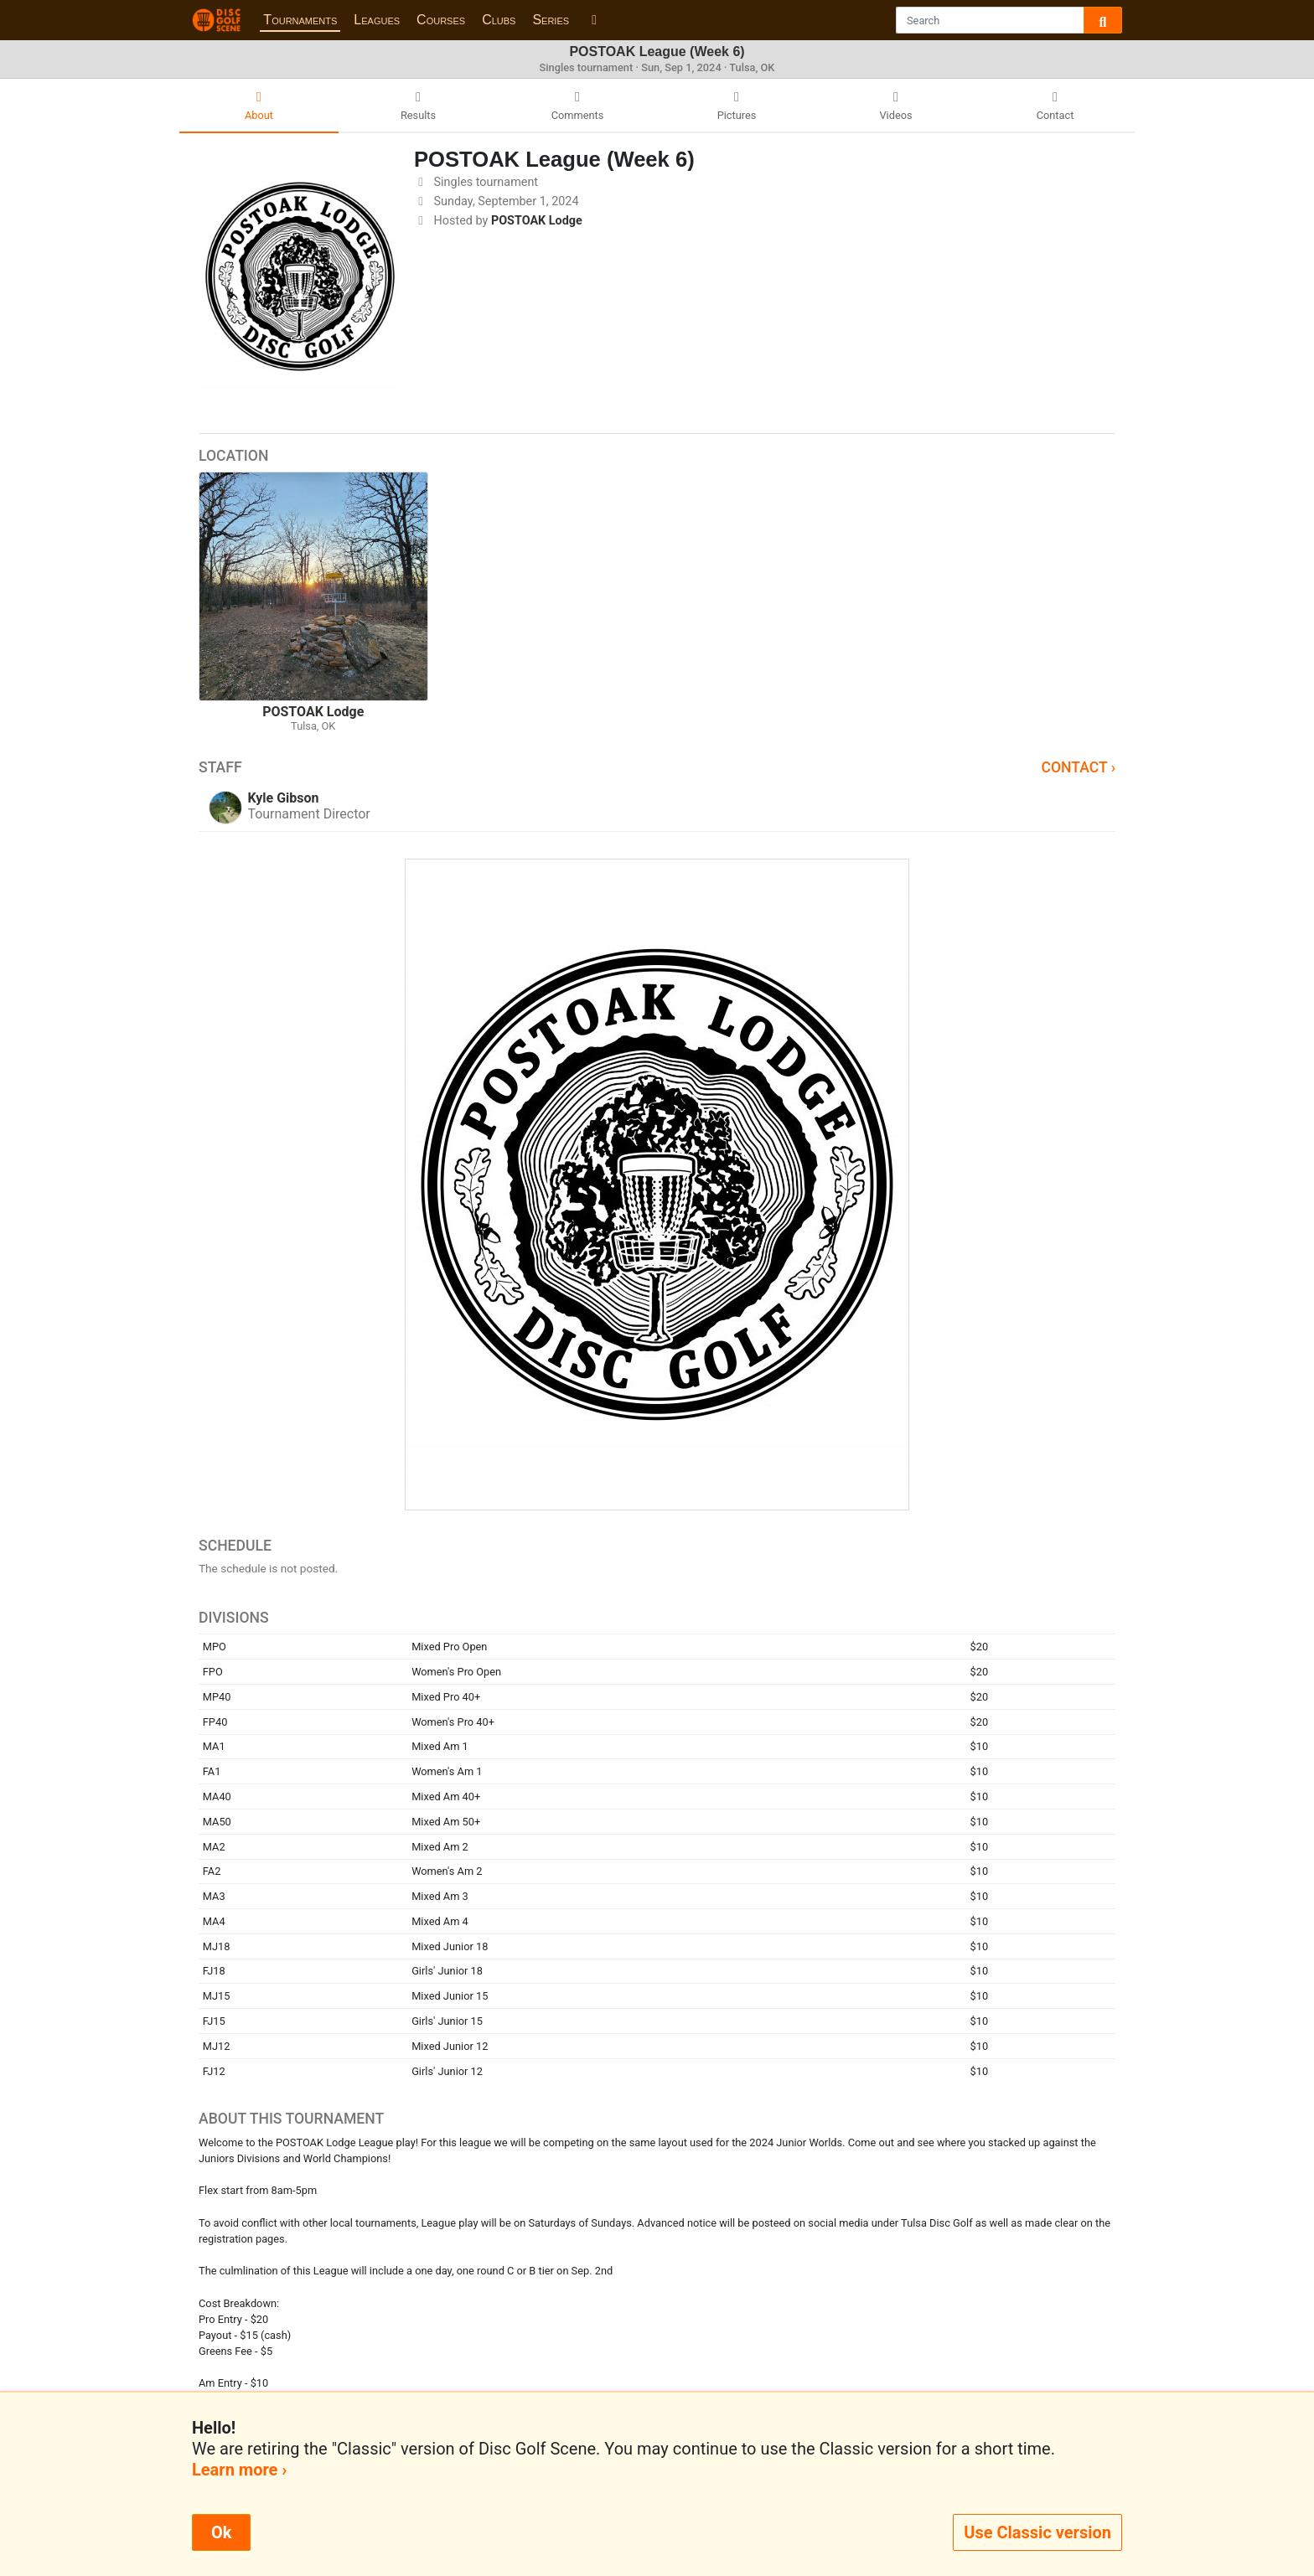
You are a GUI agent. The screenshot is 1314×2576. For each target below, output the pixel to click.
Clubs (498, 20)
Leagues (377, 20)
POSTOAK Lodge (536, 221)
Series (550, 20)
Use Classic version (1037, 2532)
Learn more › (239, 2470)
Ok (221, 2532)
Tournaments (300, 20)
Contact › (1078, 767)
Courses (440, 20)
